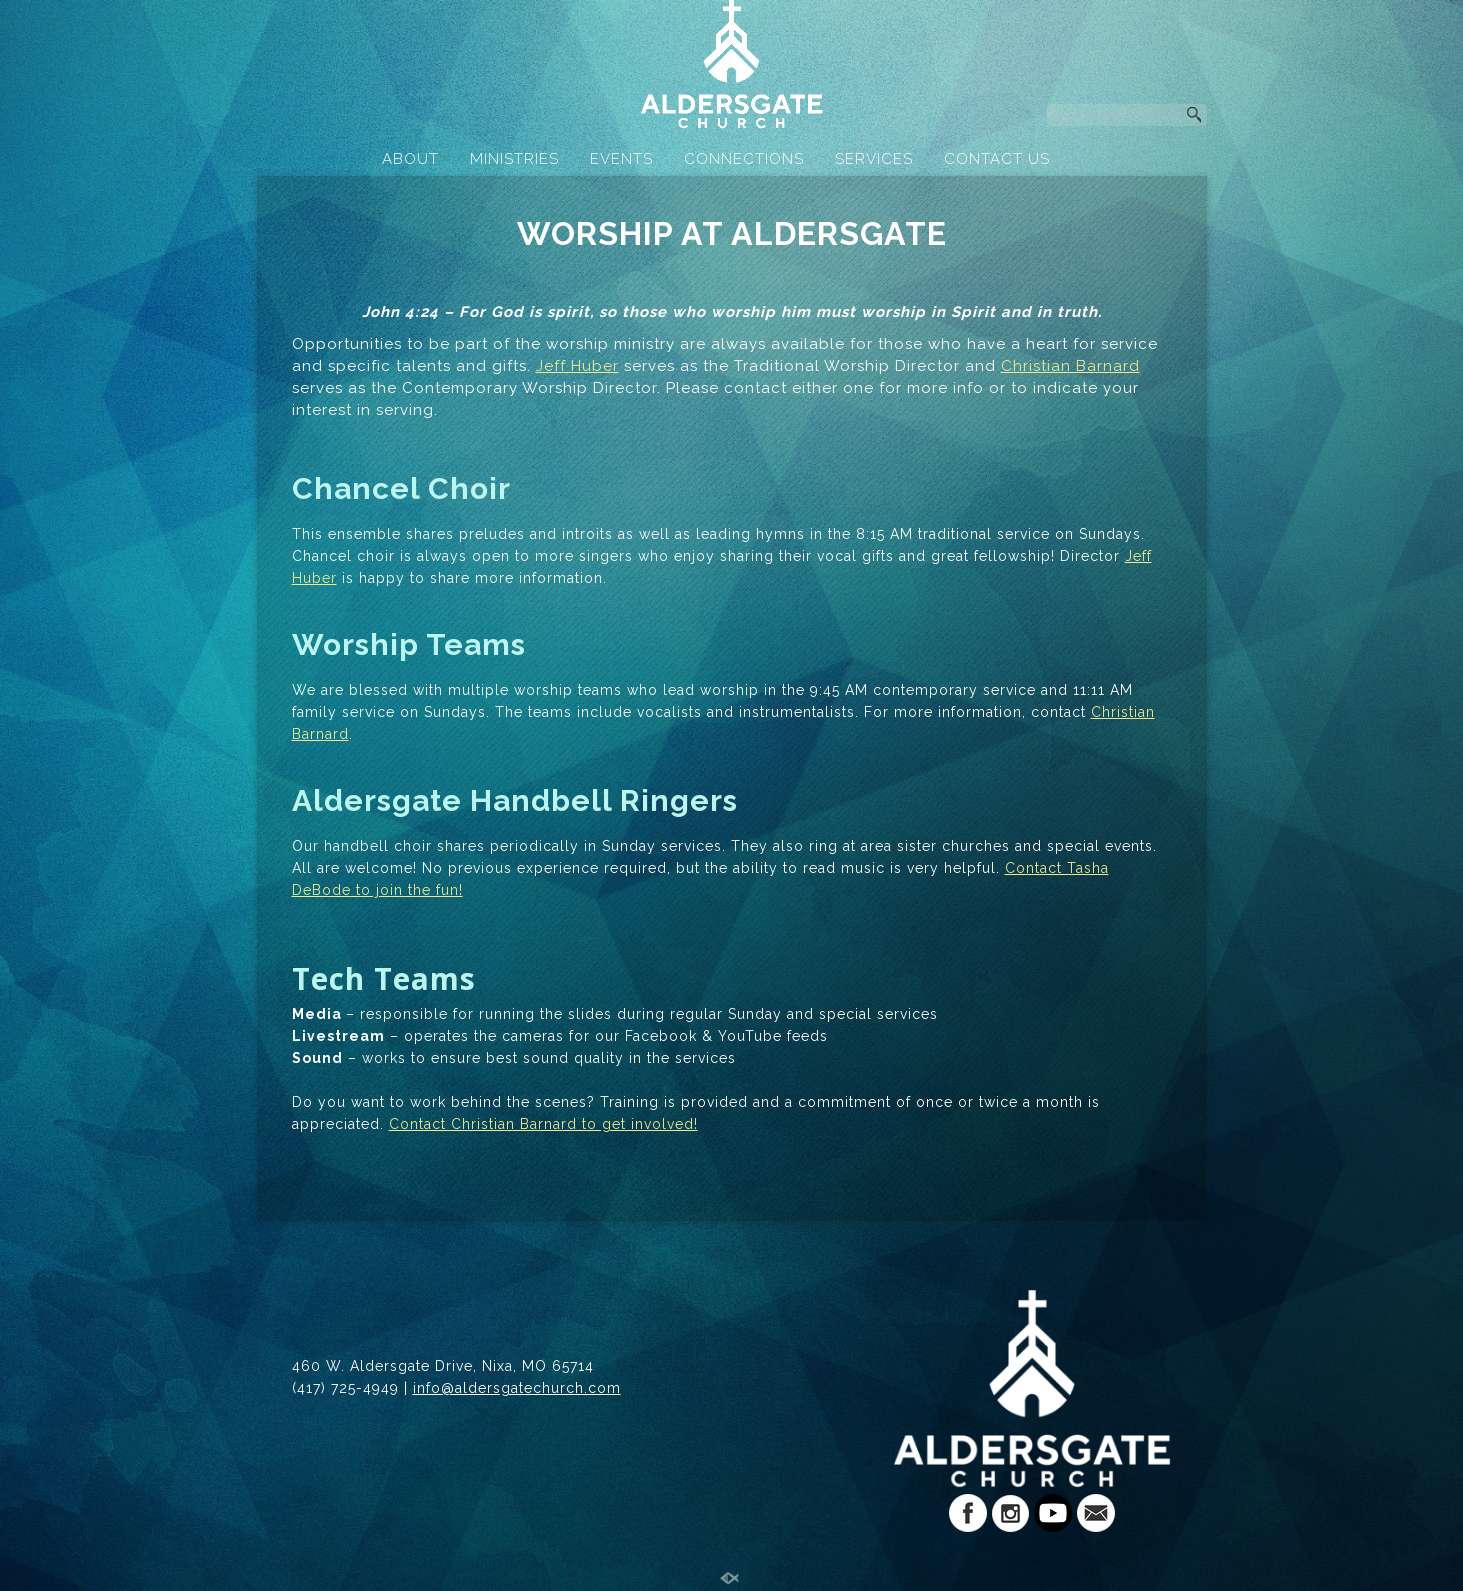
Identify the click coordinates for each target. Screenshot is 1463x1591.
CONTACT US (997, 159)
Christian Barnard (1070, 366)
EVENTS (621, 159)
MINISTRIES (514, 159)
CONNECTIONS (744, 159)
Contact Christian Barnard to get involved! (543, 1124)
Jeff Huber (577, 366)
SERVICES (874, 159)
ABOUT (410, 159)
